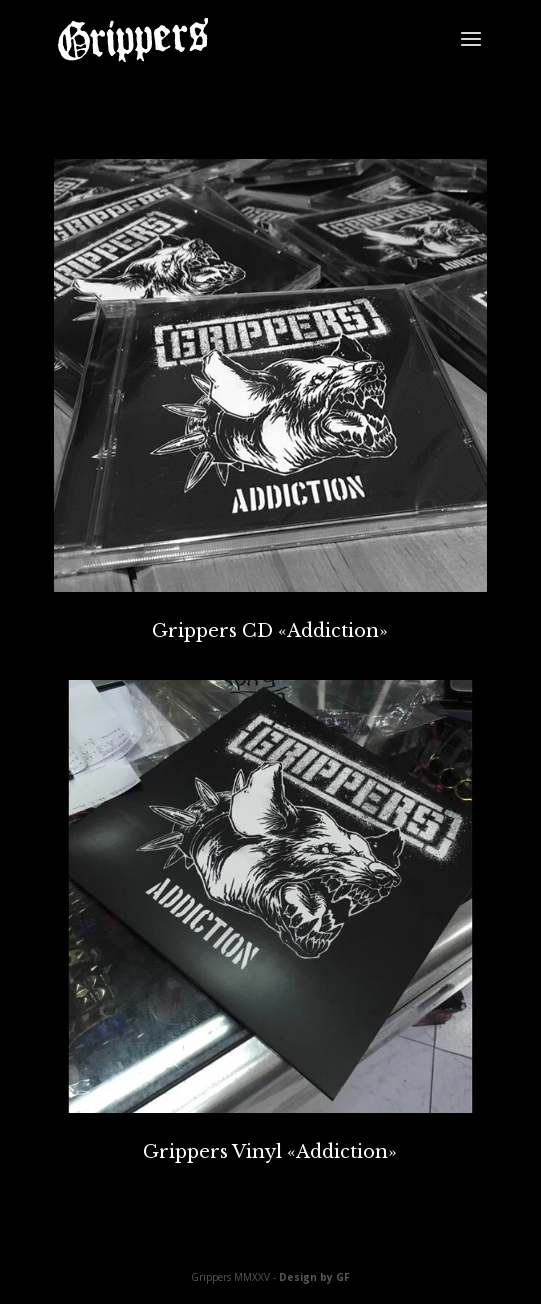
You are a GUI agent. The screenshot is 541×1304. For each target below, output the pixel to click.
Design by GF (314, 1277)
